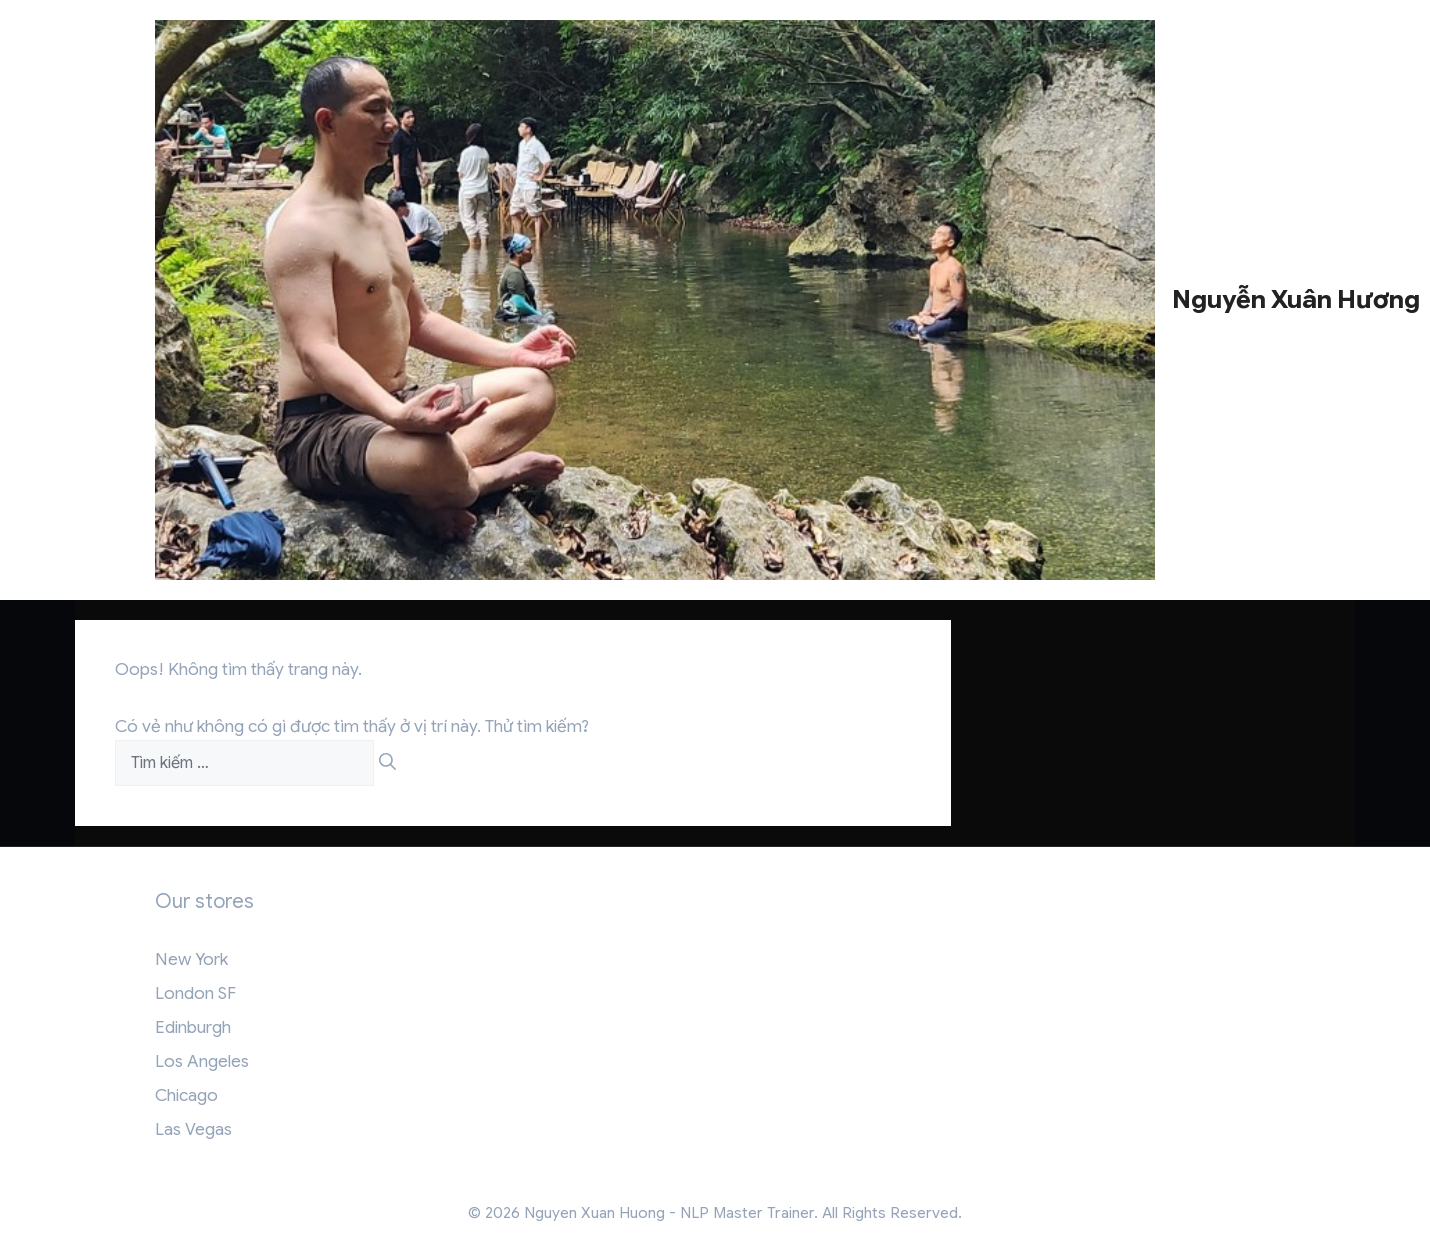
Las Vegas (193, 1129)
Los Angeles (202, 1061)
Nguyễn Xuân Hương (1296, 299)
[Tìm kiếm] (387, 763)
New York (191, 959)
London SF (195, 993)
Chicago (186, 1095)
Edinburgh (193, 1027)
